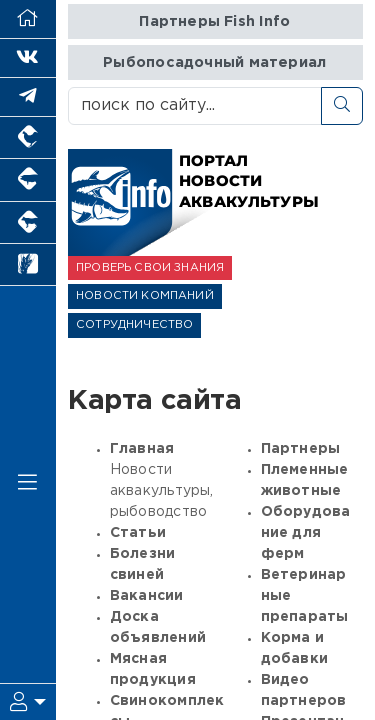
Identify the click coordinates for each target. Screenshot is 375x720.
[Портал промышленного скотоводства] (28, 223)
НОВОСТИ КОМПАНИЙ (145, 296)
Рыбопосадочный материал (214, 62)
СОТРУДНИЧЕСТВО (134, 325)
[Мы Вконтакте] (28, 58)
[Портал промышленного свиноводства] (28, 180)
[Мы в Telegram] (28, 97)
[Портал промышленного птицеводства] (28, 138)
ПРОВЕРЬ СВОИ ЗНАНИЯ (150, 268)
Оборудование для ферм (306, 533)
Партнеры (301, 449)
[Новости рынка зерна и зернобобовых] (28, 265)
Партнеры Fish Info (214, 21)
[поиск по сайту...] (195, 106)
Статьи (138, 533)
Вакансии (147, 596)
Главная (142, 449)
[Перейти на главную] (28, 19)
